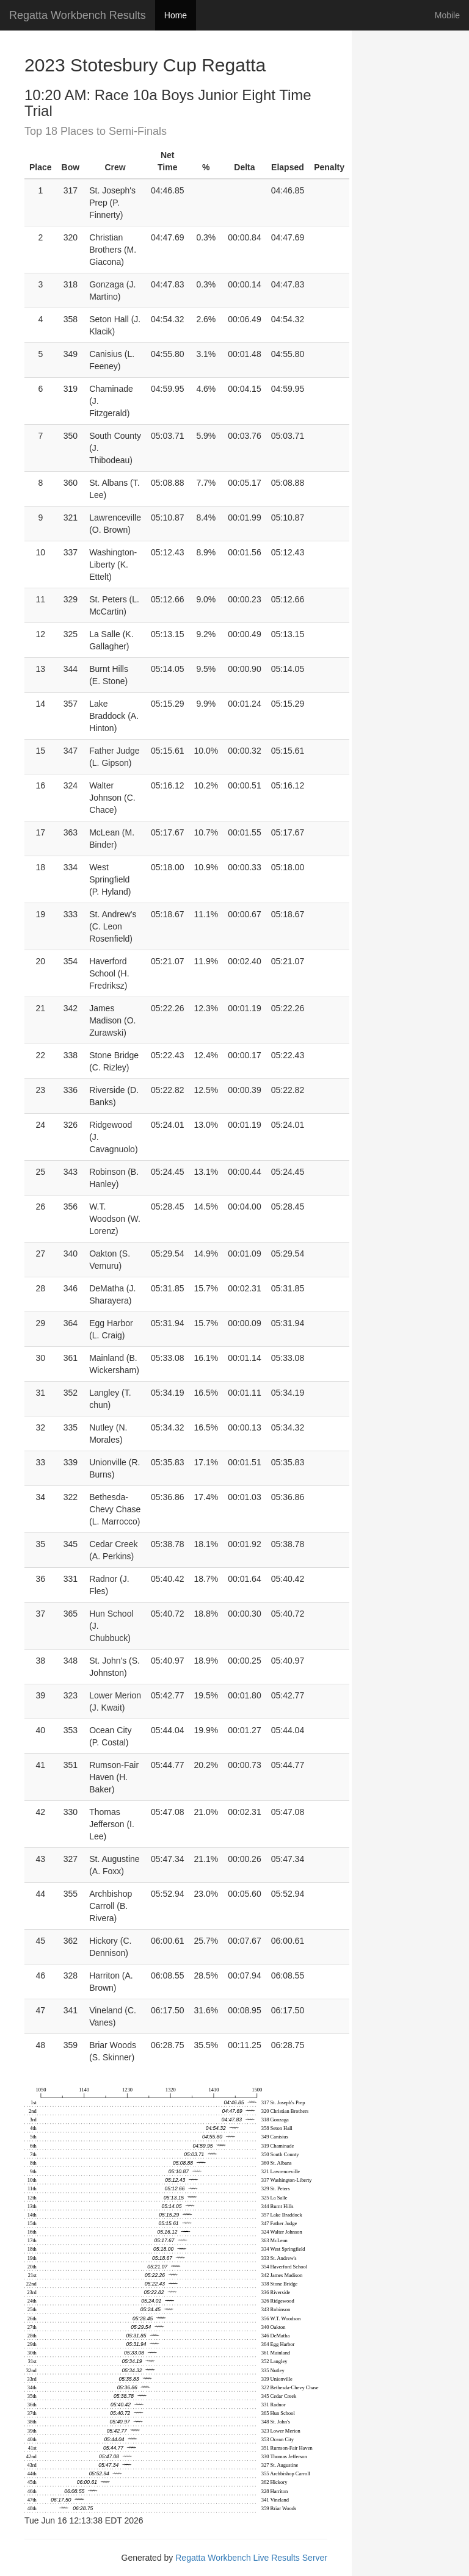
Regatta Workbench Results (77, 15)
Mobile (447, 15)
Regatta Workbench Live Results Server (251, 2558)
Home (175, 15)
